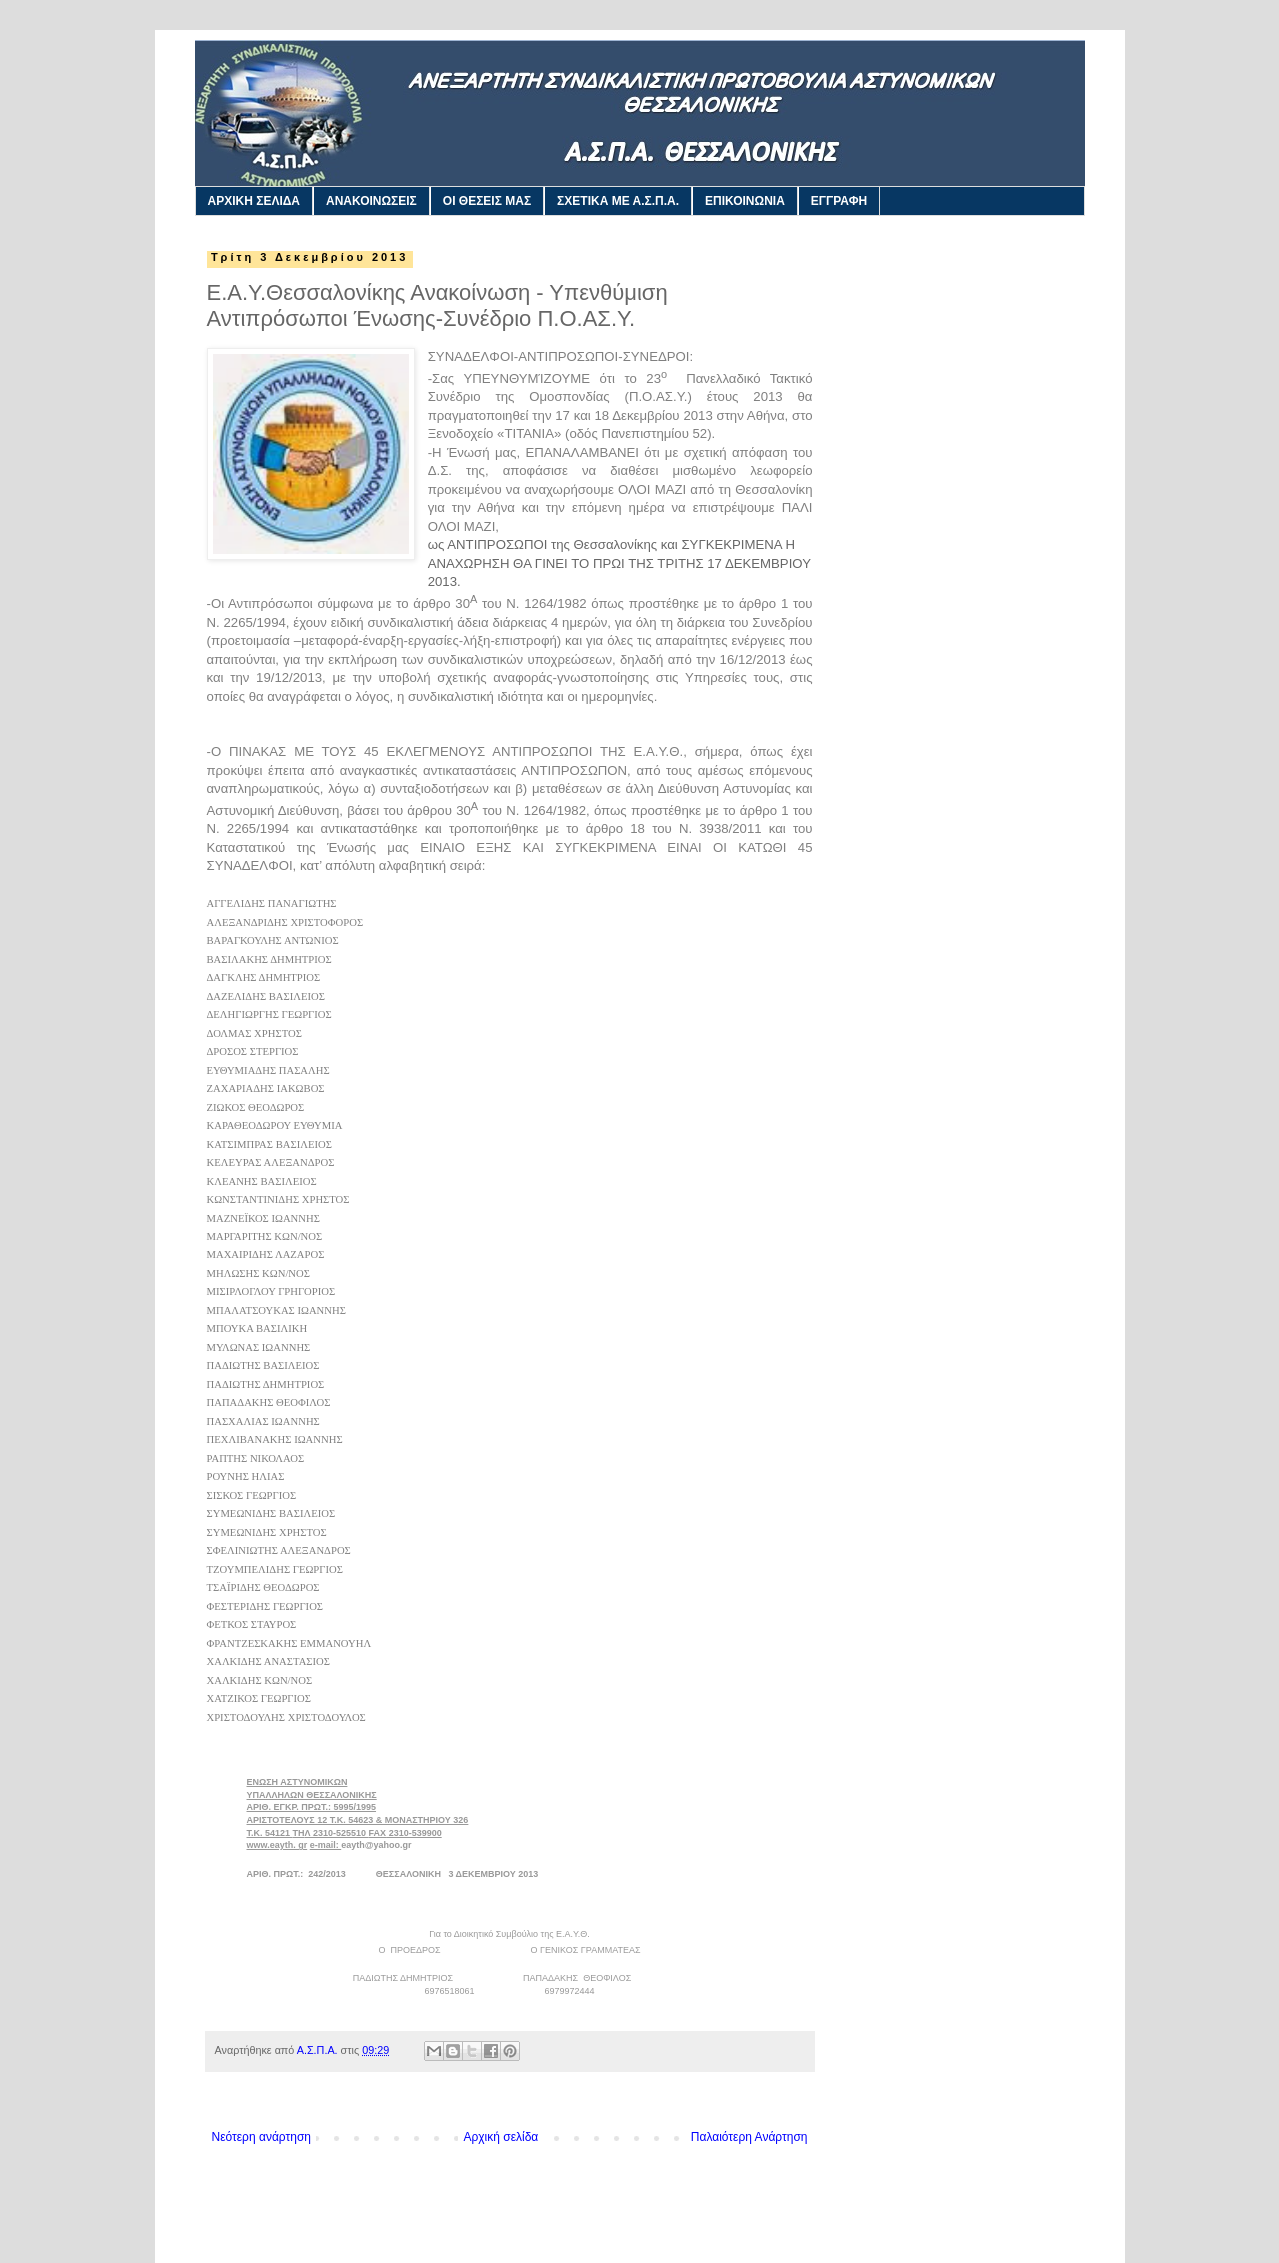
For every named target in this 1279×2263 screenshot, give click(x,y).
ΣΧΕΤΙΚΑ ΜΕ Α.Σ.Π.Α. (618, 201)
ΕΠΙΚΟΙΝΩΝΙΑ (745, 201)
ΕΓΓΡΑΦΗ (839, 201)
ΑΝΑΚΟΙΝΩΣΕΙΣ (371, 201)
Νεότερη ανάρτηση (261, 2137)
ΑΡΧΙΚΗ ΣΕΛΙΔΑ (254, 201)
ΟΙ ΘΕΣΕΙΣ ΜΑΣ (487, 201)
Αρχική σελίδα (500, 2137)
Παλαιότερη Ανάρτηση (749, 2137)
